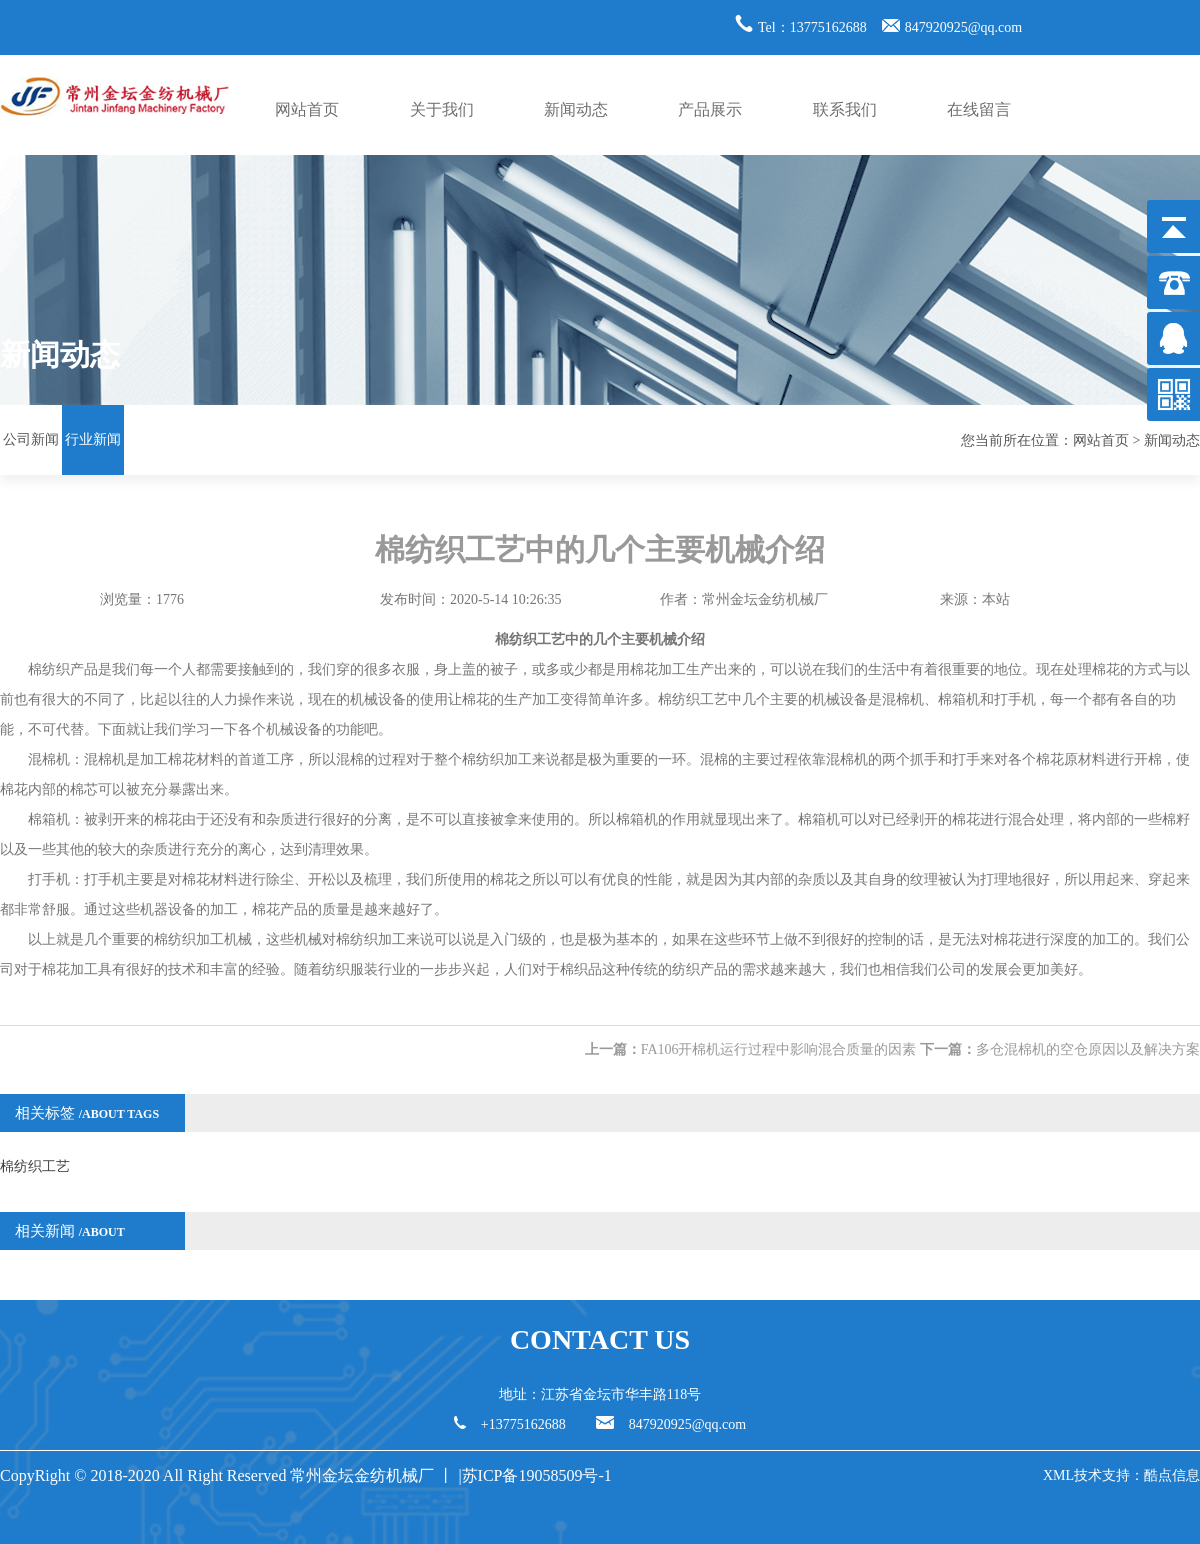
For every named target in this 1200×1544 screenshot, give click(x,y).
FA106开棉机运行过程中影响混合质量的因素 (779, 1049)
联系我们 (845, 109)
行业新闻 (93, 439)
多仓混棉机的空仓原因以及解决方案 (1088, 1049)
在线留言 (979, 109)
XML (1058, 1475)
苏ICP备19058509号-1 (539, 1475)
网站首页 (307, 109)
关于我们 (442, 109)
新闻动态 (576, 109)
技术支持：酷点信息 (1137, 1475)
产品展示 (710, 109)
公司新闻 (31, 439)
